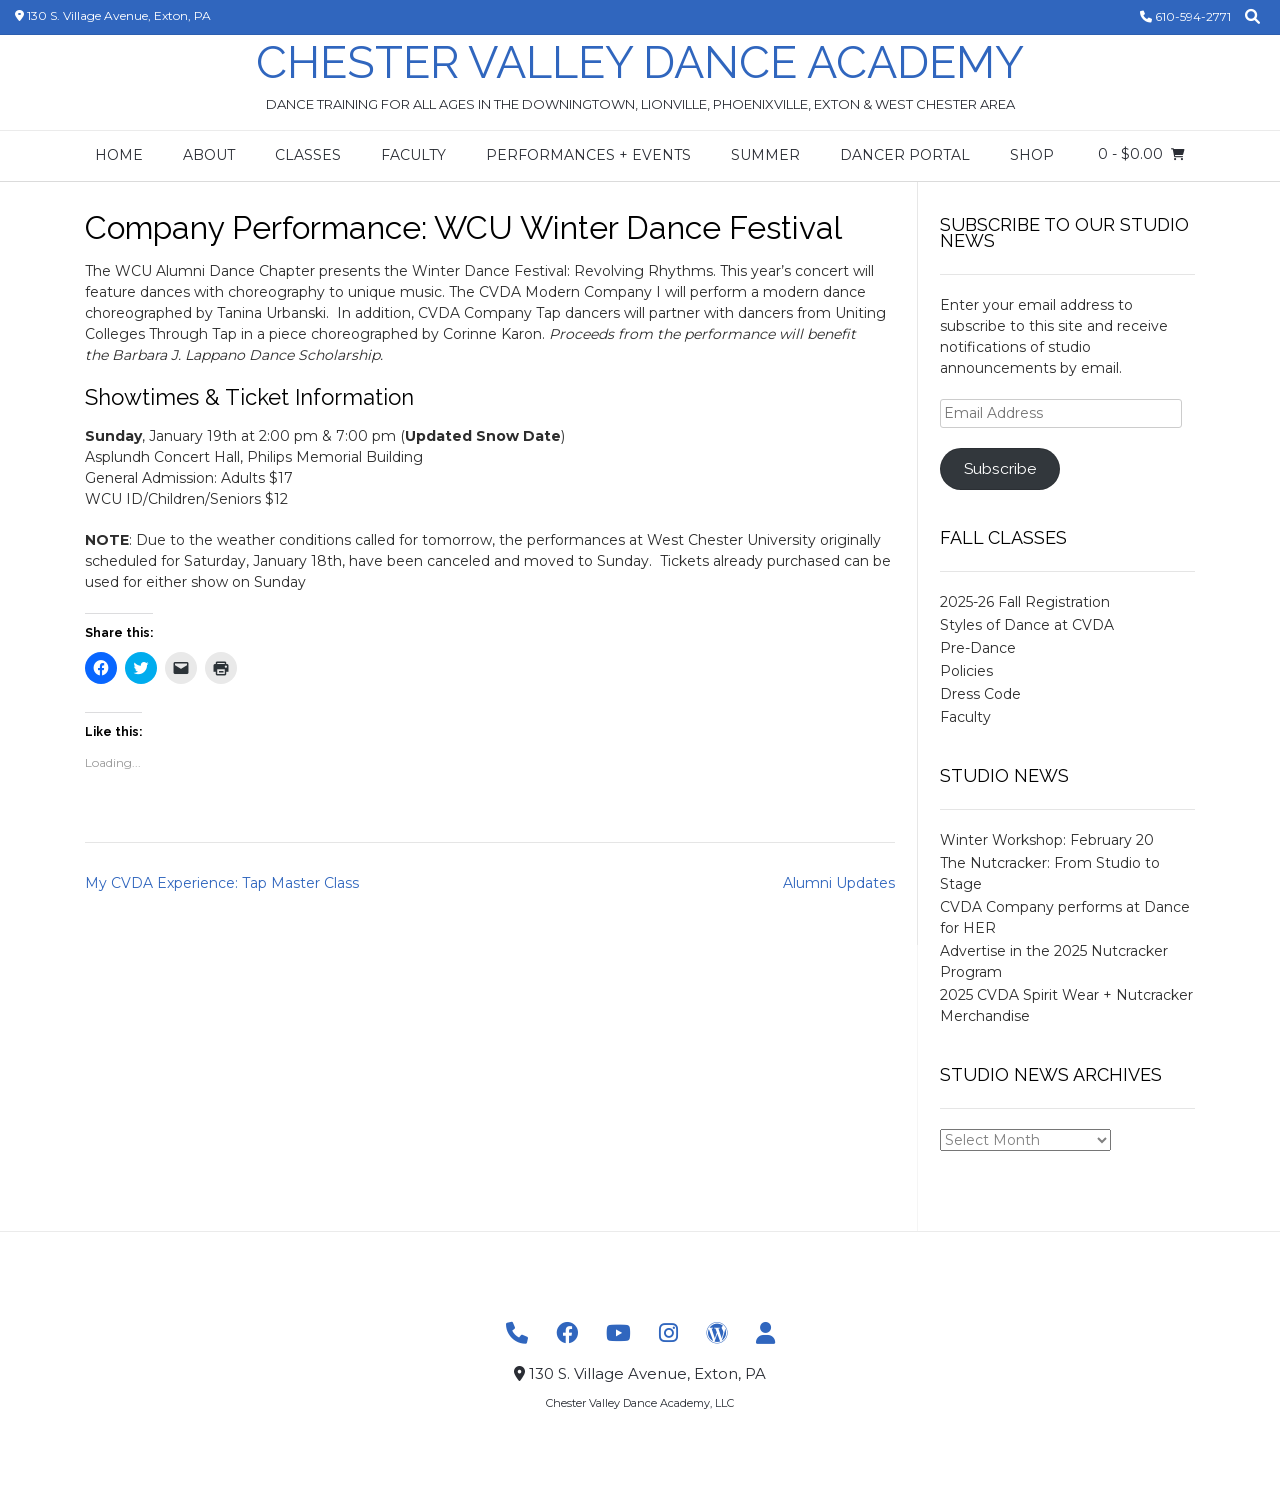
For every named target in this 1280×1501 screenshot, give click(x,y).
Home (119, 155)
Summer (765, 155)
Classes (308, 155)
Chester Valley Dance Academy (640, 62)
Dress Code (980, 694)
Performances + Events (588, 155)
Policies (966, 671)
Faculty (413, 155)
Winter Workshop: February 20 (1047, 840)
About (209, 155)
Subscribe (1000, 468)
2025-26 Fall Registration (1025, 602)
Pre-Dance (978, 648)
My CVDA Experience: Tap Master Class (222, 883)
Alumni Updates (839, 883)
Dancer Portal (905, 155)
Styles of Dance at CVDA (1027, 625)
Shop (1032, 155)
